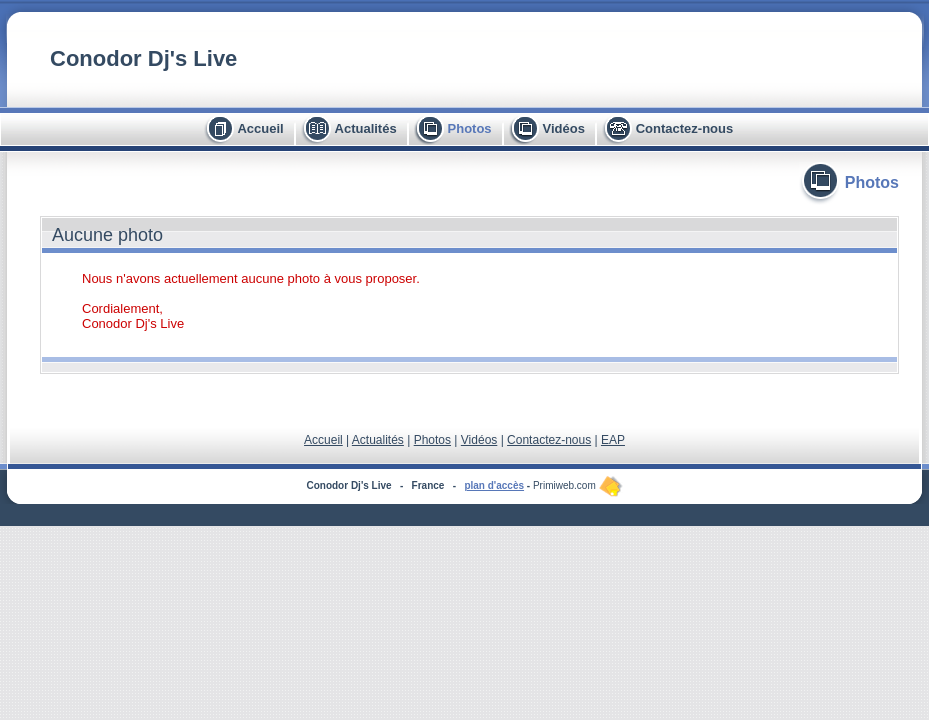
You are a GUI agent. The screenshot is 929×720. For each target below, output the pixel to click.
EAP (613, 440)
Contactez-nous (685, 128)
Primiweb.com (578, 485)
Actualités (366, 128)
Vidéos (563, 128)
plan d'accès (494, 485)
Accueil (260, 128)
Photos (470, 128)
